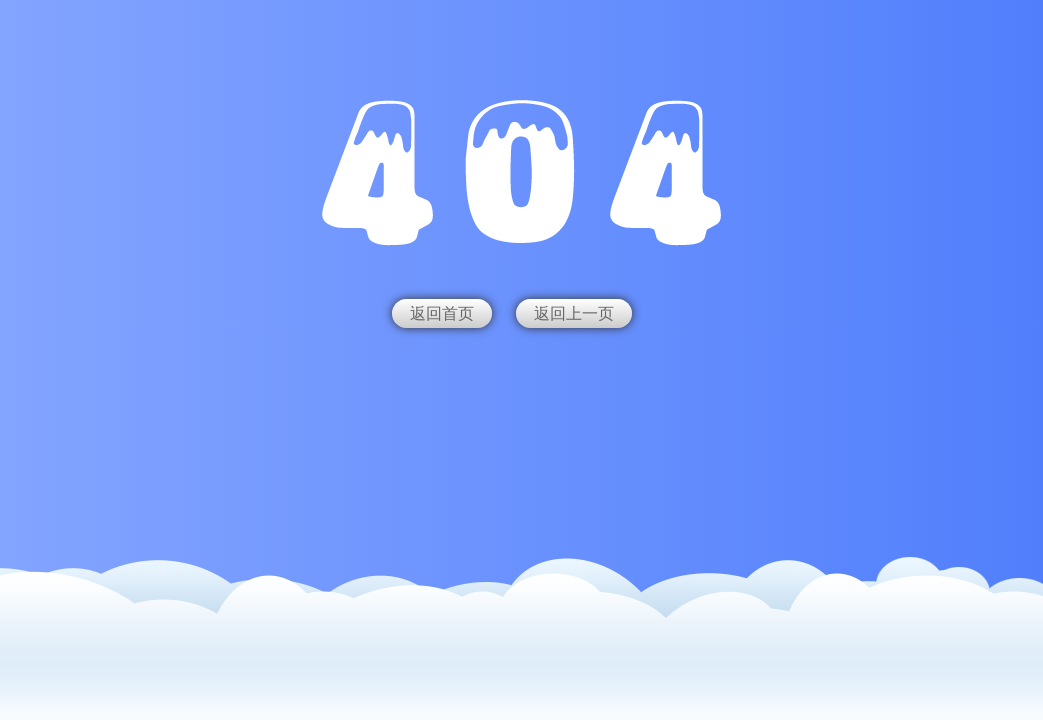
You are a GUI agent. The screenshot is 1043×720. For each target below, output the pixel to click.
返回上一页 (574, 313)
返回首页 (442, 313)
